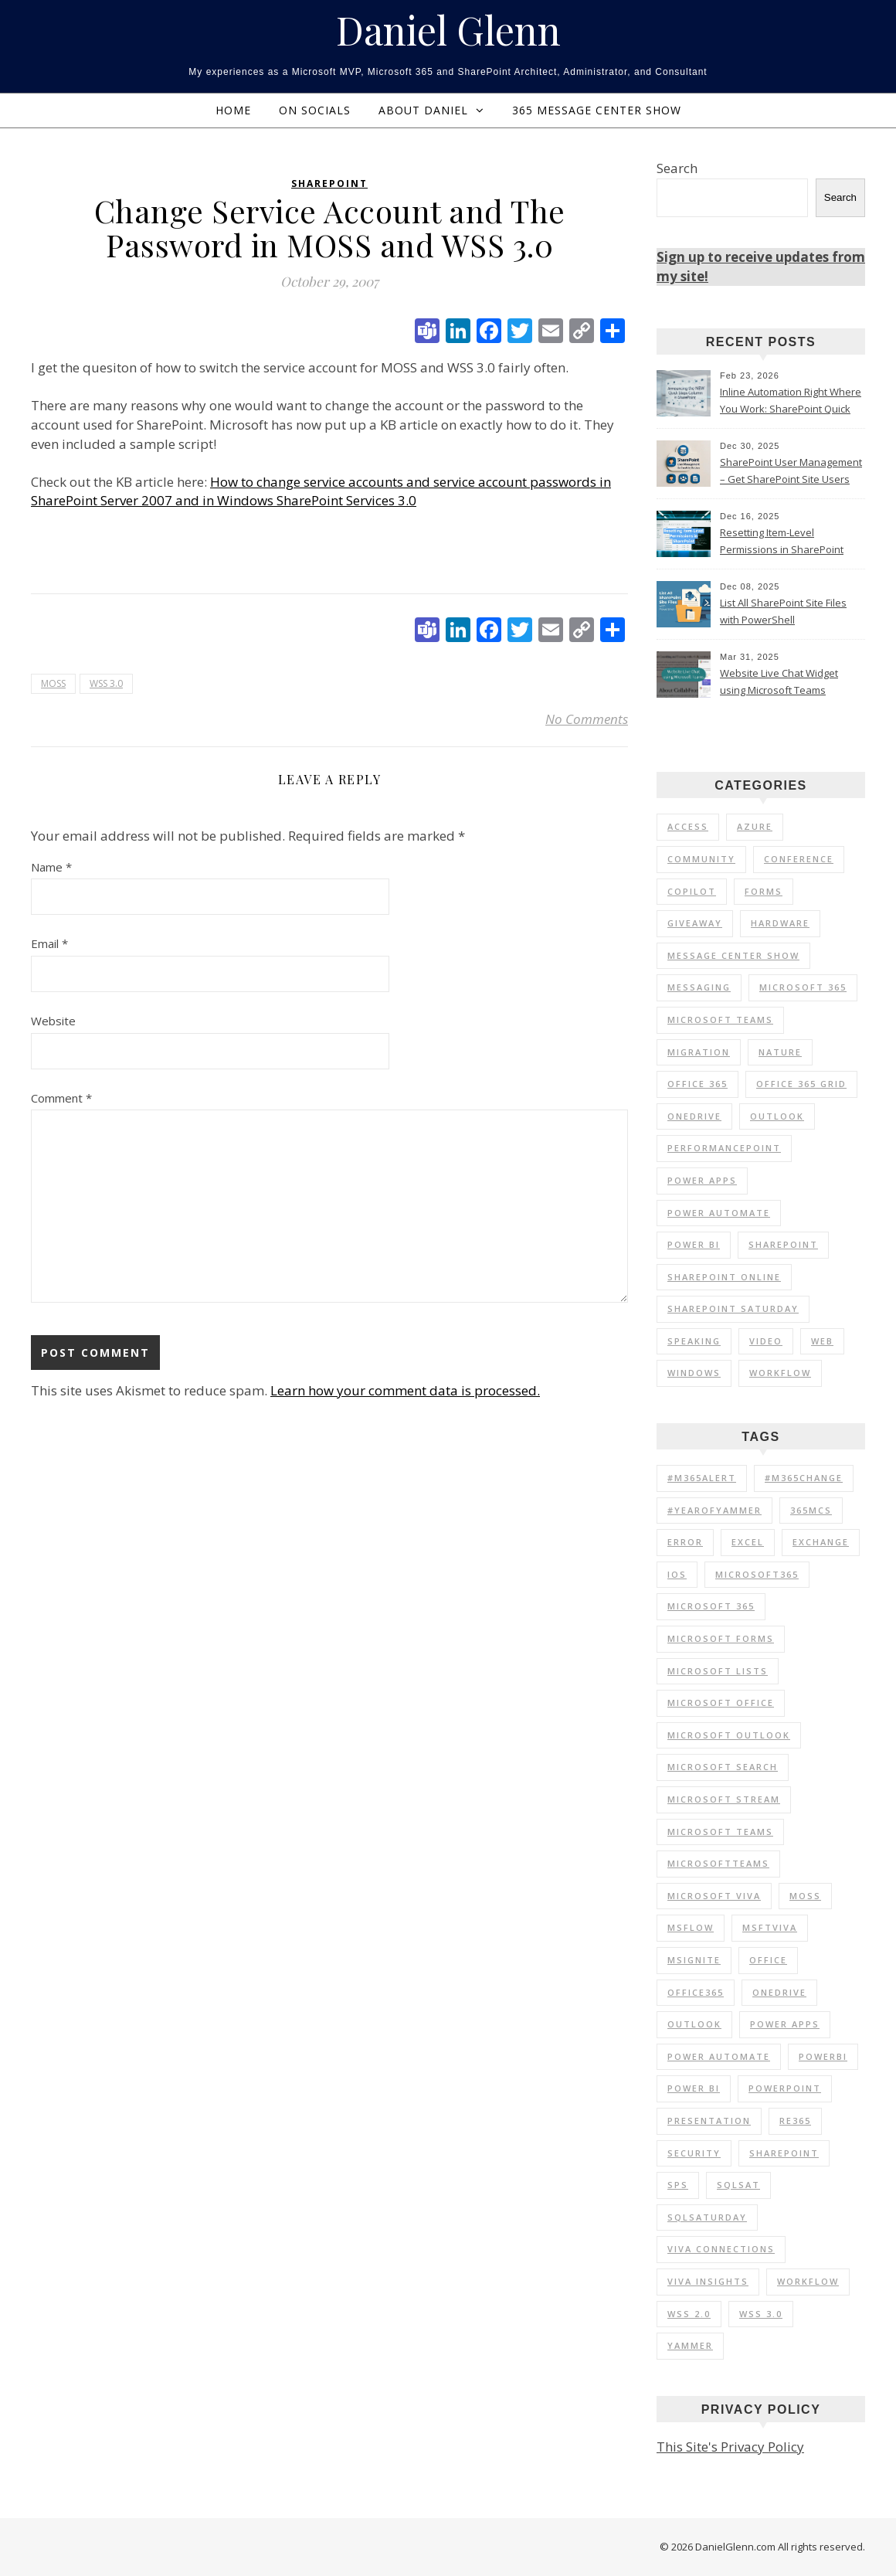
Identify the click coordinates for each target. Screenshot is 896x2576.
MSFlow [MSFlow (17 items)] (690, 1927)
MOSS (53, 683)
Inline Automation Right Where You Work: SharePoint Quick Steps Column (790, 402)
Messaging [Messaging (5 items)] (699, 987)
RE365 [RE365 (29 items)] (795, 2120)
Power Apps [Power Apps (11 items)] (785, 2024)
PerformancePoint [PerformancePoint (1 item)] (724, 1148)
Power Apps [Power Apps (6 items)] (702, 1180)
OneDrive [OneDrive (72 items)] (779, 1992)
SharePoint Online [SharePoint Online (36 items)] (724, 1277)
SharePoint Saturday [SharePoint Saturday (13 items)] (733, 1308)
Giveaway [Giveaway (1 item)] (694, 923)
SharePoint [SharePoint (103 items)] (783, 1244)
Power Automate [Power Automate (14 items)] (718, 2056)
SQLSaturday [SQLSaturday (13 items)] (707, 2217)
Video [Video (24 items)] (765, 1341)
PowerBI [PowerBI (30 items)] (823, 2056)
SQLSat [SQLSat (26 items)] (738, 2184)
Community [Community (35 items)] (701, 859)
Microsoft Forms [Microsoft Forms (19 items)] (720, 1638)
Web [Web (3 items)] (822, 1341)
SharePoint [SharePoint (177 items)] (784, 2153)
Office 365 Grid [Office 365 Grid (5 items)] (801, 1083)
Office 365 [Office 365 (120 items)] (697, 1083)
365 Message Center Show (596, 110)
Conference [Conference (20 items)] (798, 859)
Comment (61, 1098)
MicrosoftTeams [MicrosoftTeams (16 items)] (718, 1863)
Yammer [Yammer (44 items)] (690, 2345)
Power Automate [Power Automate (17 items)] (718, 1212)
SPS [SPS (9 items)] (677, 2184)
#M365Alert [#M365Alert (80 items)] (701, 1477)
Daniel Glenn (448, 30)
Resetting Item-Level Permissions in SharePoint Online (781, 542)
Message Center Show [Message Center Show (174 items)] (733, 955)
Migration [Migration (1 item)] (698, 1052)
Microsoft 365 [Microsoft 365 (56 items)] (803, 987)
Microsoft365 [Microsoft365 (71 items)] (757, 1574)
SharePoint (329, 183)
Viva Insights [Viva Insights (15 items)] (707, 2281)
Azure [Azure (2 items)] (754, 826)
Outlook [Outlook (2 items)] (777, 1116)
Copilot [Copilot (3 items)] (691, 891)
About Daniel (423, 110)
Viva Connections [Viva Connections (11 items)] (721, 2249)
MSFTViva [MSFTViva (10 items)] (769, 1927)
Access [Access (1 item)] (687, 826)
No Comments (586, 719)
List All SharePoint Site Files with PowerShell (783, 611)
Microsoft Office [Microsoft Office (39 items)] (720, 1702)
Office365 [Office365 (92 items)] (695, 1992)
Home (233, 110)
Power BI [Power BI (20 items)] (693, 2088)
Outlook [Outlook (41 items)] (694, 2024)
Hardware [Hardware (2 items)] (780, 923)
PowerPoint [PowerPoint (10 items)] (784, 2088)
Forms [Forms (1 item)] (763, 891)
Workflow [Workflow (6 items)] (780, 1372)
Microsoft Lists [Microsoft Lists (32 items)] (717, 1671)
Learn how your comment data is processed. (405, 1390)
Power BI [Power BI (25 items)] (693, 1244)
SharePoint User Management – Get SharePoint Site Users (791, 470)
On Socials (315, 110)
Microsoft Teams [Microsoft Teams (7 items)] (720, 1019)
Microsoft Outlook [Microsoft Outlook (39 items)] (728, 1735)
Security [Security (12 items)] (694, 2153)
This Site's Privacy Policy (730, 2446)
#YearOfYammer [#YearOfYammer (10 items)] (714, 1510)
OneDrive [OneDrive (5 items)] (694, 1116)
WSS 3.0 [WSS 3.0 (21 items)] (760, 2313)
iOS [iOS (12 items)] (677, 1574)
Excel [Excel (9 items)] (747, 1542)
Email (49, 943)
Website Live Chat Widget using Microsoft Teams (779, 681)
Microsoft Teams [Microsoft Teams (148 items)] (720, 1831)
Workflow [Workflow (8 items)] (808, 2281)
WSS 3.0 (106, 683)
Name (51, 867)
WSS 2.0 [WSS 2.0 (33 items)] (689, 2313)
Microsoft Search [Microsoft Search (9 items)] (722, 1766)
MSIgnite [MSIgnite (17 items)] (694, 1960)
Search (677, 168)
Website (53, 1020)
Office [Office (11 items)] (768, 1960)
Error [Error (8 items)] (685, 1542)
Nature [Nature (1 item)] (780, 1052)
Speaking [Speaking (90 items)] (694, 1341)
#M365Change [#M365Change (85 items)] (804, 1477)
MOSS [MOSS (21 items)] (805, 1895)
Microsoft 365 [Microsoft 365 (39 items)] (711, 1606)
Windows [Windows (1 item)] (694, 1372)
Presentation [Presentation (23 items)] (709, 2120)
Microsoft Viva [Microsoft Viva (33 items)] (714, 1895)
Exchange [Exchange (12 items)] (820, 1542)
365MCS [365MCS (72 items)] (811, 1510)
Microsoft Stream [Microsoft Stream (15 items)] (723, 1799)
